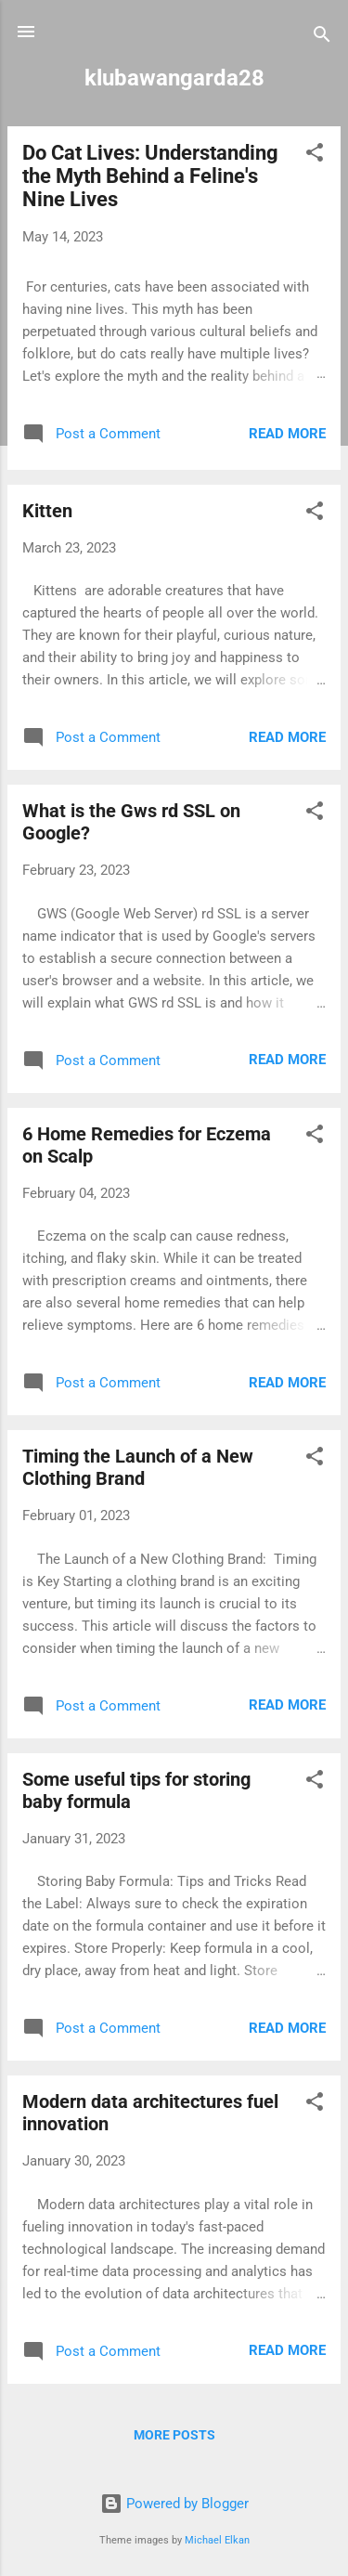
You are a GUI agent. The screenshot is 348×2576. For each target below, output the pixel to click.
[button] (314, 155)
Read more (287, 433)
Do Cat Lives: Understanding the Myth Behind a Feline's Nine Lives (150, 176)
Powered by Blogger (174, 2503)
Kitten (47, 511)
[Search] (322, 37)
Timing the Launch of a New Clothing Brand (137, 1467)
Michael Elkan (217, 2540)
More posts (174, 2434)
